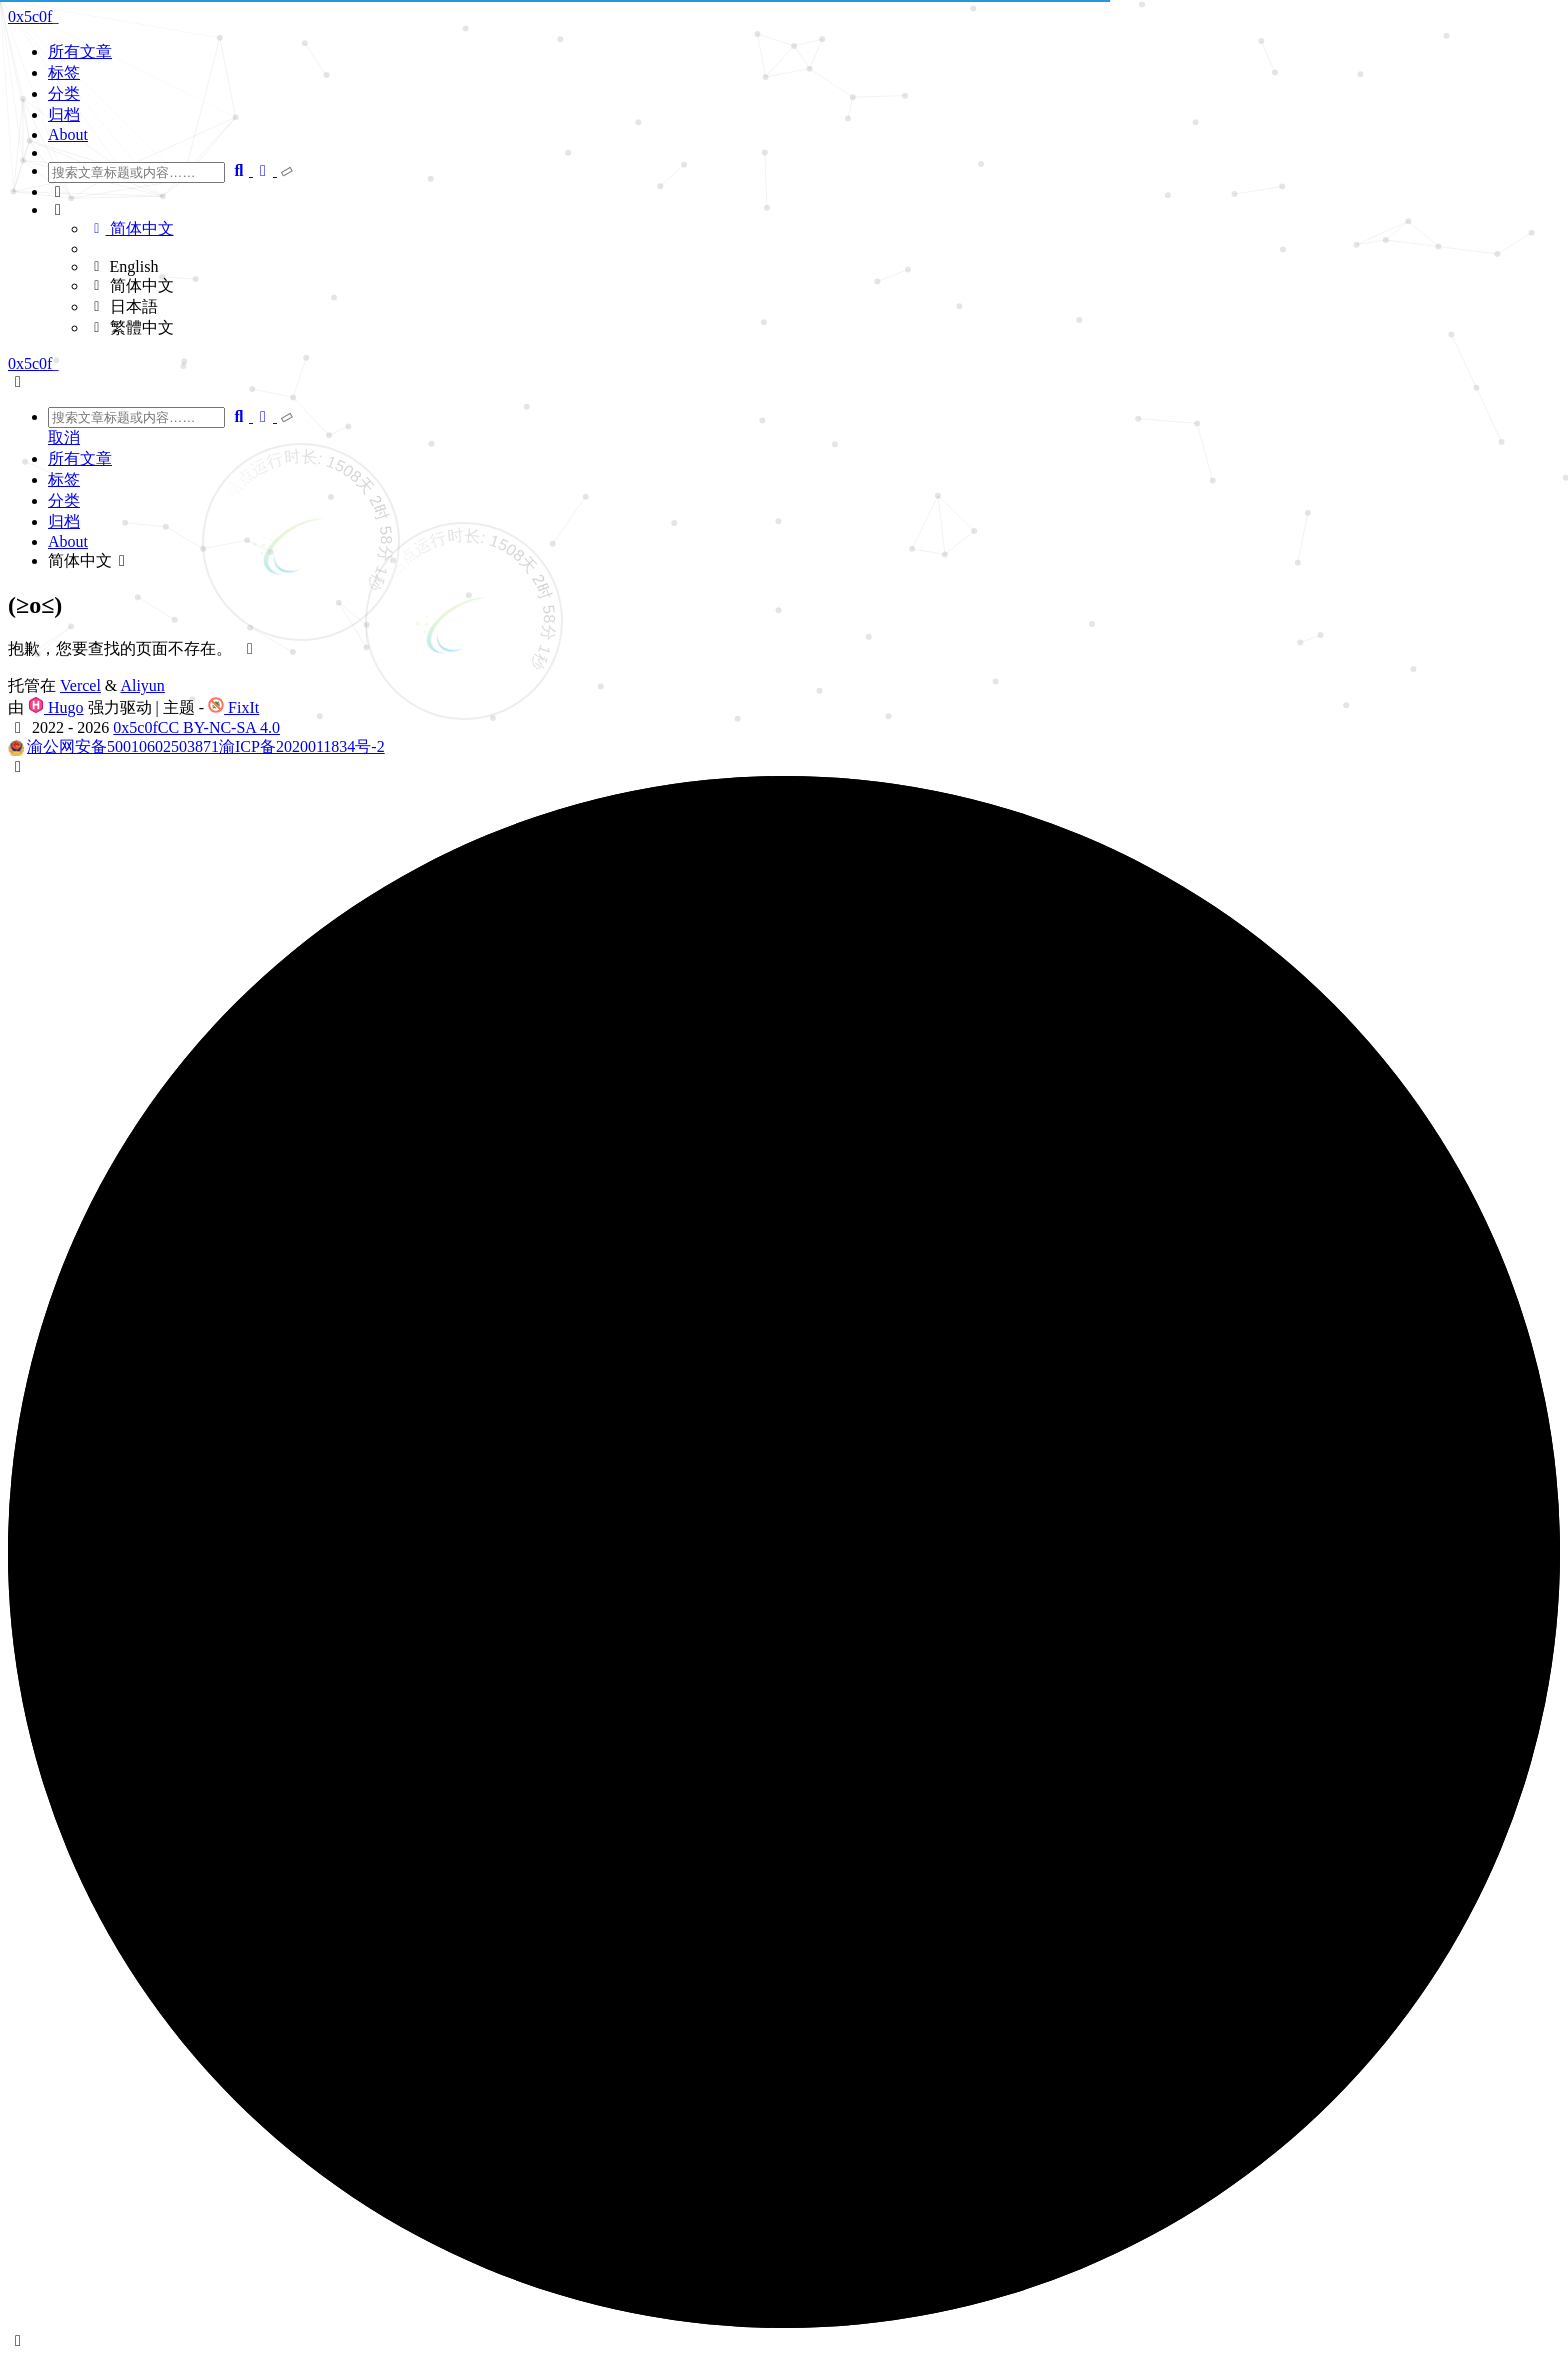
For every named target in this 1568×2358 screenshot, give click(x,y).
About (68, 134)
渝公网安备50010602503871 (123, 746)
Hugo (56, 707)
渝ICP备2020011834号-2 (302, 746)
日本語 (123, 306)
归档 (64, 114)
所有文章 (80, 51)
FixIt (233, 707)
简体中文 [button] (90, 560)
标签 (64, 72)
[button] (804, 192)
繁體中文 (131, 327)
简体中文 (131, 228)
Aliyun (142, 685)
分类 (64, 93)
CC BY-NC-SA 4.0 (219, 727)
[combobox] (136, 172)
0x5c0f (135, 727)
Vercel (80, 685)
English (123, 266)
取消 (64, 437)
